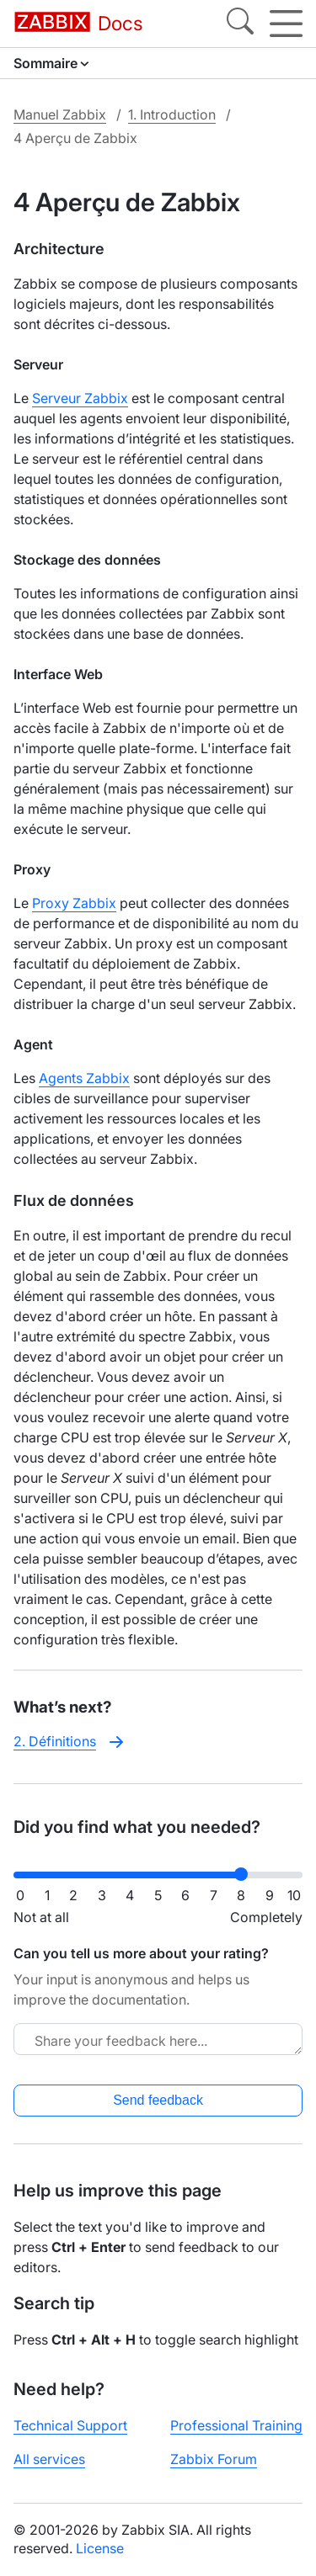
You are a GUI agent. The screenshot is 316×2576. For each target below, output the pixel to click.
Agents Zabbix (84, 1078)
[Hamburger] (286, 23)
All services (49, 2459)
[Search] (240, 24)
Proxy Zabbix (74, 903)
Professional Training (236, 2425)
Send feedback (158, 2100)
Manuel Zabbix (59, 114)
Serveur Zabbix (80, 398)
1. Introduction (172, 114)
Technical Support (70, 2425)
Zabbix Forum (213, 2459)
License (100, 2548)
